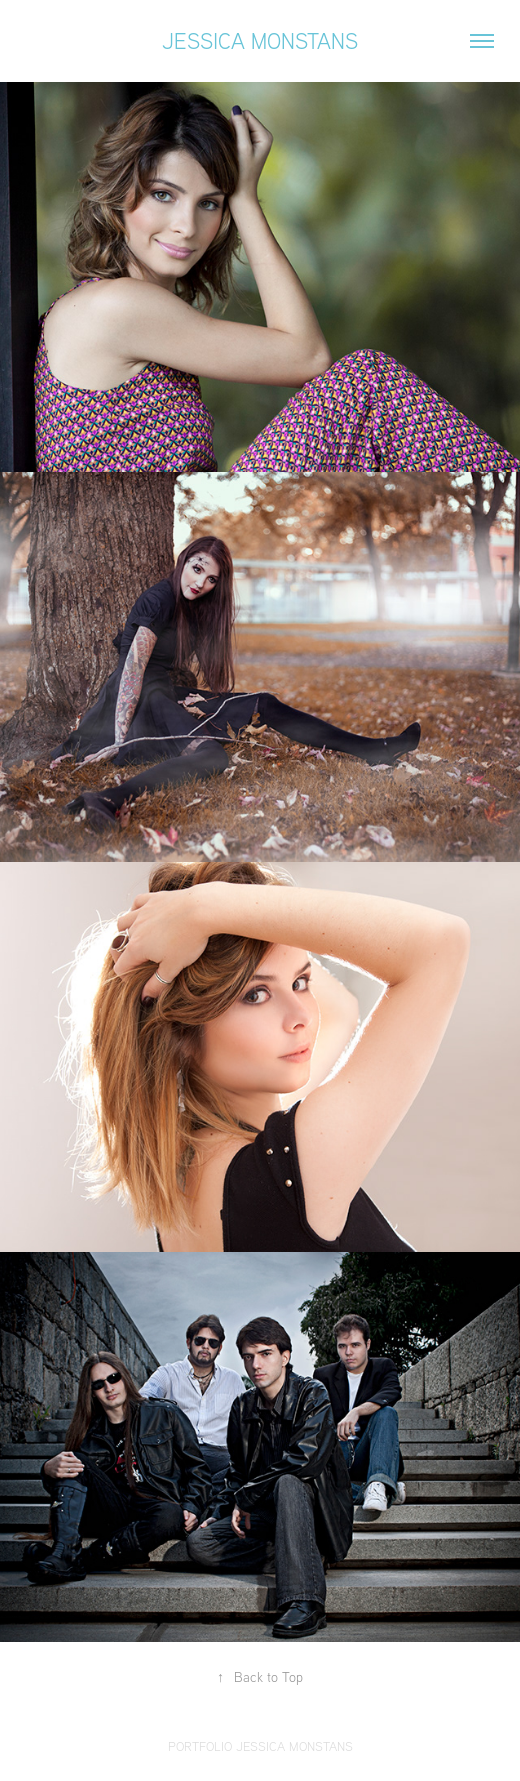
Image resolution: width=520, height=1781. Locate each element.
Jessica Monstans (260, 41)
